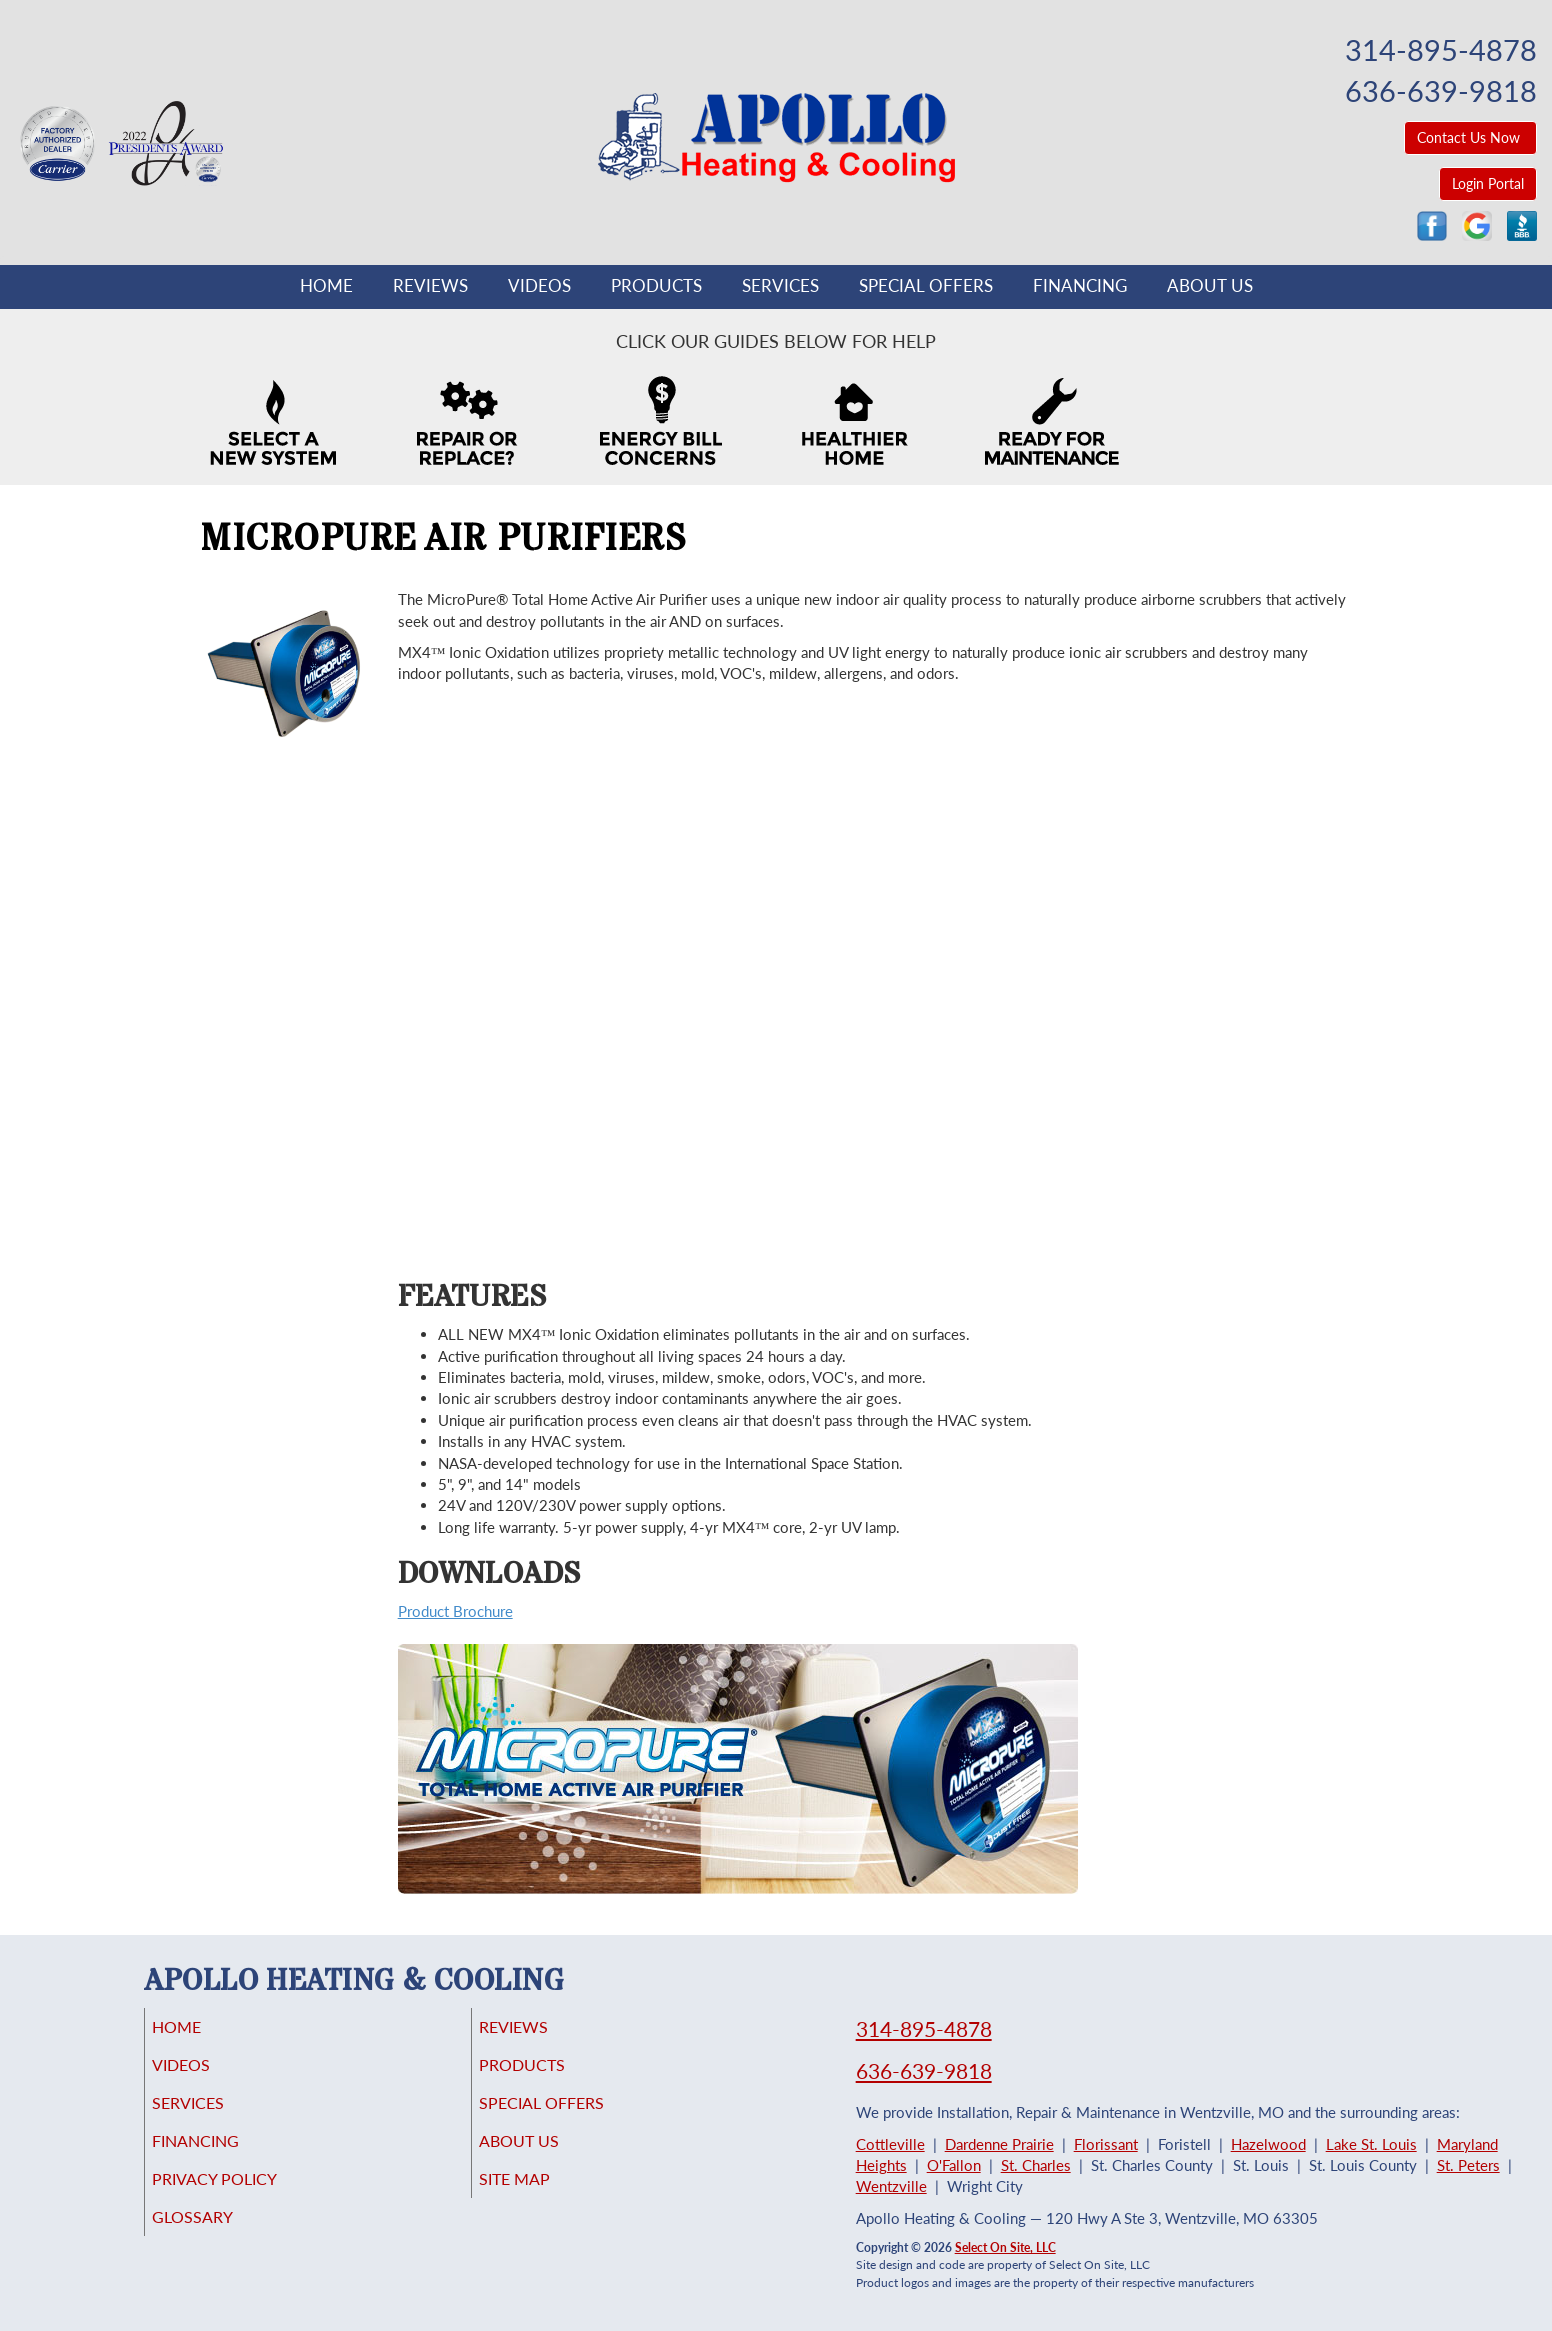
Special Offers (926, 286)
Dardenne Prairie (999, 2144)
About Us (1210, 286)
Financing (1080, 286)
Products (656, 286)
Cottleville (890, 2144)
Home (326, 286)
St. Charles (1036, 2165)
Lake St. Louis (1371, 2144)
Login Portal (1488, 183)
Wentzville (891, 2186)
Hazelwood (1268, 2144)
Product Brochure (455, 1611)
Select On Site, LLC (1005, 2247)
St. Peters (1468, 2165)
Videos (539, 286)
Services (780, 286)
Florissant (1106, 2144)
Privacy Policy (244, 2197)
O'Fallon (954, 2165)
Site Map (542, 2197)
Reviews (430, 286)
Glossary (219, 2239)
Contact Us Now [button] (1470, 137)
